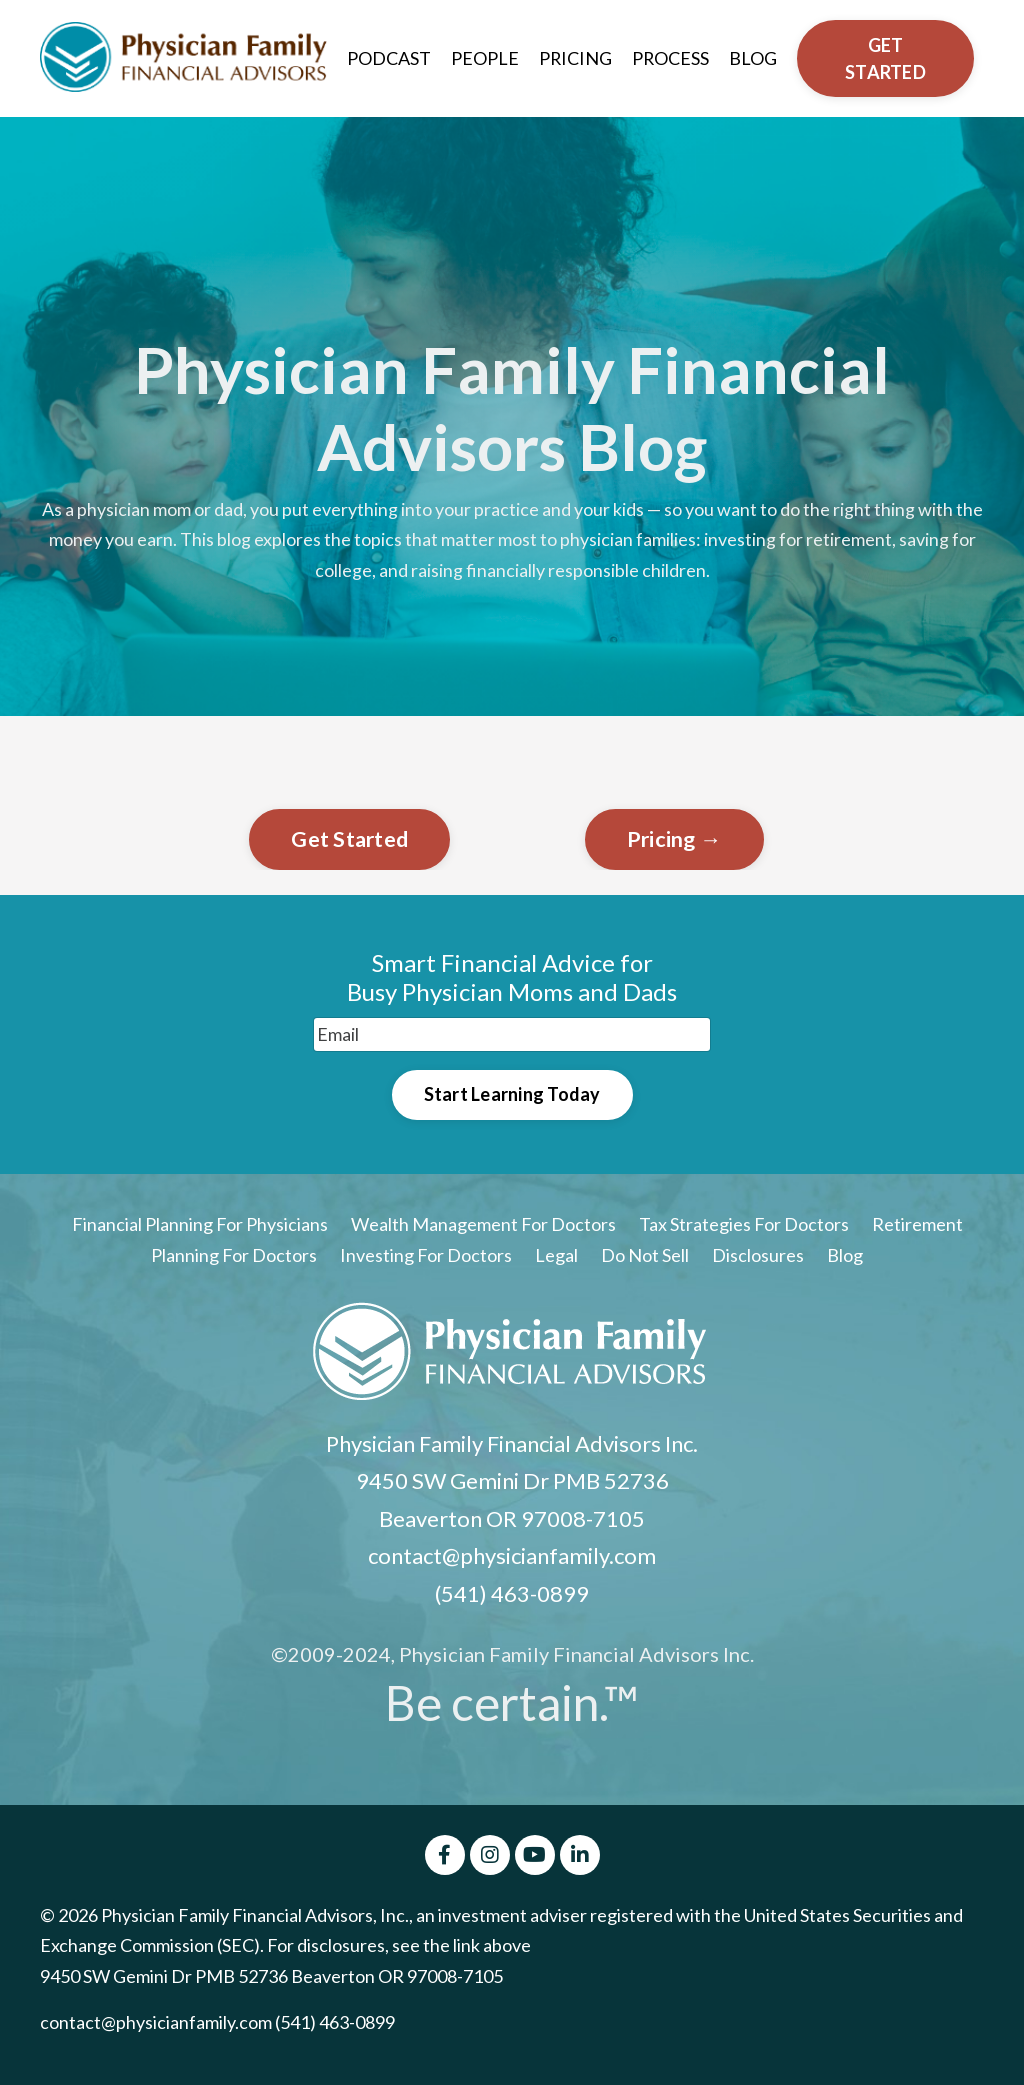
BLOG (754, 58)
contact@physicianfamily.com (512, 1556)
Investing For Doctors (426, 1256)
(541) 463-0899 (512, 1594)
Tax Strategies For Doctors (744, 1225)
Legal (558, 1256)
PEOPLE (484, 58)
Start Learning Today (512, 1095)
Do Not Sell (645, 1256)
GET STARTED (886, 58)
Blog (845, 1256)
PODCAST (388, 58)
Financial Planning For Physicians (200, 1225)
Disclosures (758, 1256)
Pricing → (674, 839)
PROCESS (671, 58)
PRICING (575, 58)
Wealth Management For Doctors (483, 1225)
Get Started (349, 839)
